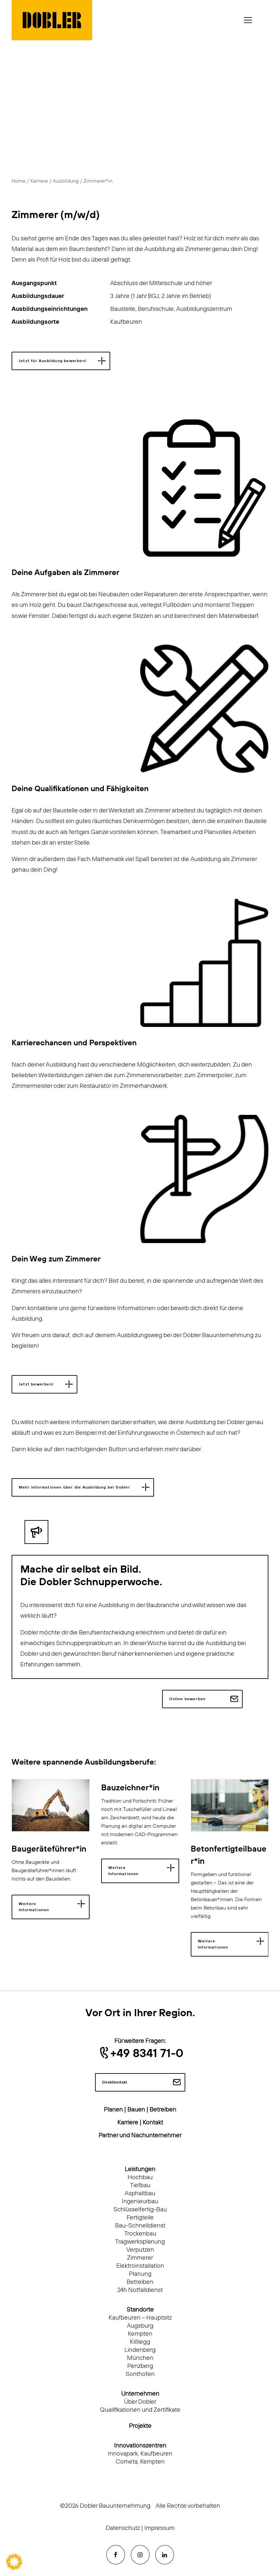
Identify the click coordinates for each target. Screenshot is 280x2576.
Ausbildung (66, 181)
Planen (113, 2110)
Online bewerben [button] (187, 1699)
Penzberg (140, 2366)
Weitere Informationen (34, 1906)
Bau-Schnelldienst (140, 2226)
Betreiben (163, 2110)
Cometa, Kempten (140, 2462)
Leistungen (140, 2169)
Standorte (140, 2310)
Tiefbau (140, 2185)
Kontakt (153, 2123)
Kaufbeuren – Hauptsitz (140, 2318)
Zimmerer (140, 2258)
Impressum (159, 2528)
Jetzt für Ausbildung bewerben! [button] (52, 361)
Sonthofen (140, 2374)
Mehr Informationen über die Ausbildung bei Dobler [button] (74, 1487)
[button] (50, 1805)
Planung (140, 2274)
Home (18, 181)
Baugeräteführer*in (49, 1849)
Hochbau (140, 2177)
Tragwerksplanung (140, 2242)
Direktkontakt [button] (114, 2082)
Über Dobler (140, 2402)
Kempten (140, 2334)
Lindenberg (140, 2350)
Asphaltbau (140, 2193)
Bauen (136, 2110)
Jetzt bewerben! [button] (36, 1384)
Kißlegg (140, 2342)
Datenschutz (123, 2528)
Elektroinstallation (140, 2266)
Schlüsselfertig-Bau (140, 2210)
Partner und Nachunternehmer (140, 2135)
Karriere (39, 181)
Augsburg (140, 2326)
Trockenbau (140, 2234)
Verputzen (140, 2250)
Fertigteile (140, 2218)
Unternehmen (140, 2394)
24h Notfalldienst (140, 2290)
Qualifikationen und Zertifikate (140, 2410)
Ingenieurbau (140, 2202)
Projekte (140, 2426)
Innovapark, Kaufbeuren (140, 2454)
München (140, 2358)
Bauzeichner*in (130, 1788)
